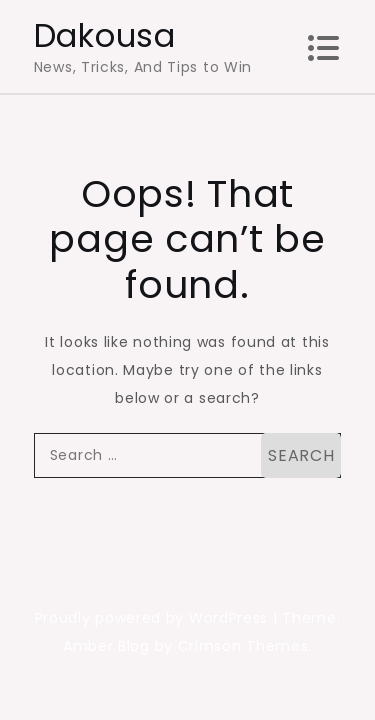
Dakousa (105, 35)
